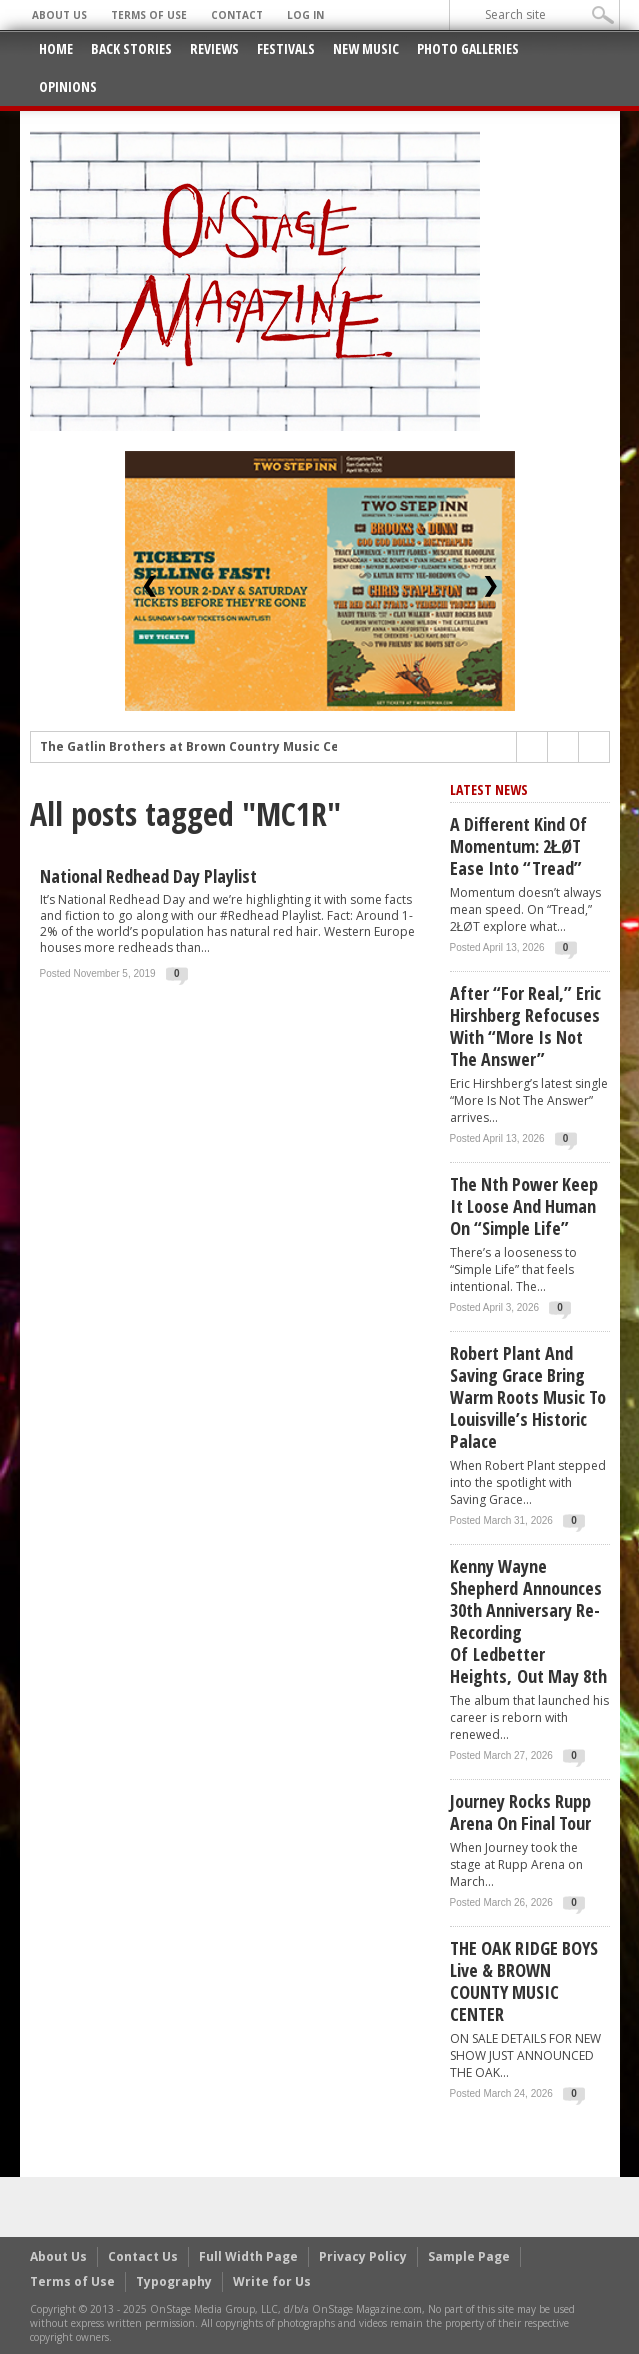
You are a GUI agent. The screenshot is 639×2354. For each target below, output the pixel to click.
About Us (59, 15)
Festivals (286, 48)
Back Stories (131, 48)
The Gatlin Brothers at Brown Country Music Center (203, 752)
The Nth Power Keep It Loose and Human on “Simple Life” (524, 1206)
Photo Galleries (468, 48)
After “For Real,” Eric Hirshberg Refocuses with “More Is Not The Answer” (525, 1026)
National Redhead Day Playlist (148, 876)
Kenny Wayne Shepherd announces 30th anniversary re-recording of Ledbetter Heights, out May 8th (528, 1621)
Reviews (214, 48)
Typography (174, 2281)
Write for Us (272, 2281)
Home (56, 48)
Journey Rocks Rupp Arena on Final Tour (520, 1812)
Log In (305, 15)
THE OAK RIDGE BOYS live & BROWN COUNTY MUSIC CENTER (524, 1981)
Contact (237, 15)
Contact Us (143, 2256)
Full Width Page (248, 2256)
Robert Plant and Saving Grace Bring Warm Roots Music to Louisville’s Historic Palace (528, 1397)
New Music (366, 48)
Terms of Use (149, 15)
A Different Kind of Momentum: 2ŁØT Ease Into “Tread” (518, 846)
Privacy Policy (363, 2256)
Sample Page (469, 2256)
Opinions (68, 86)
